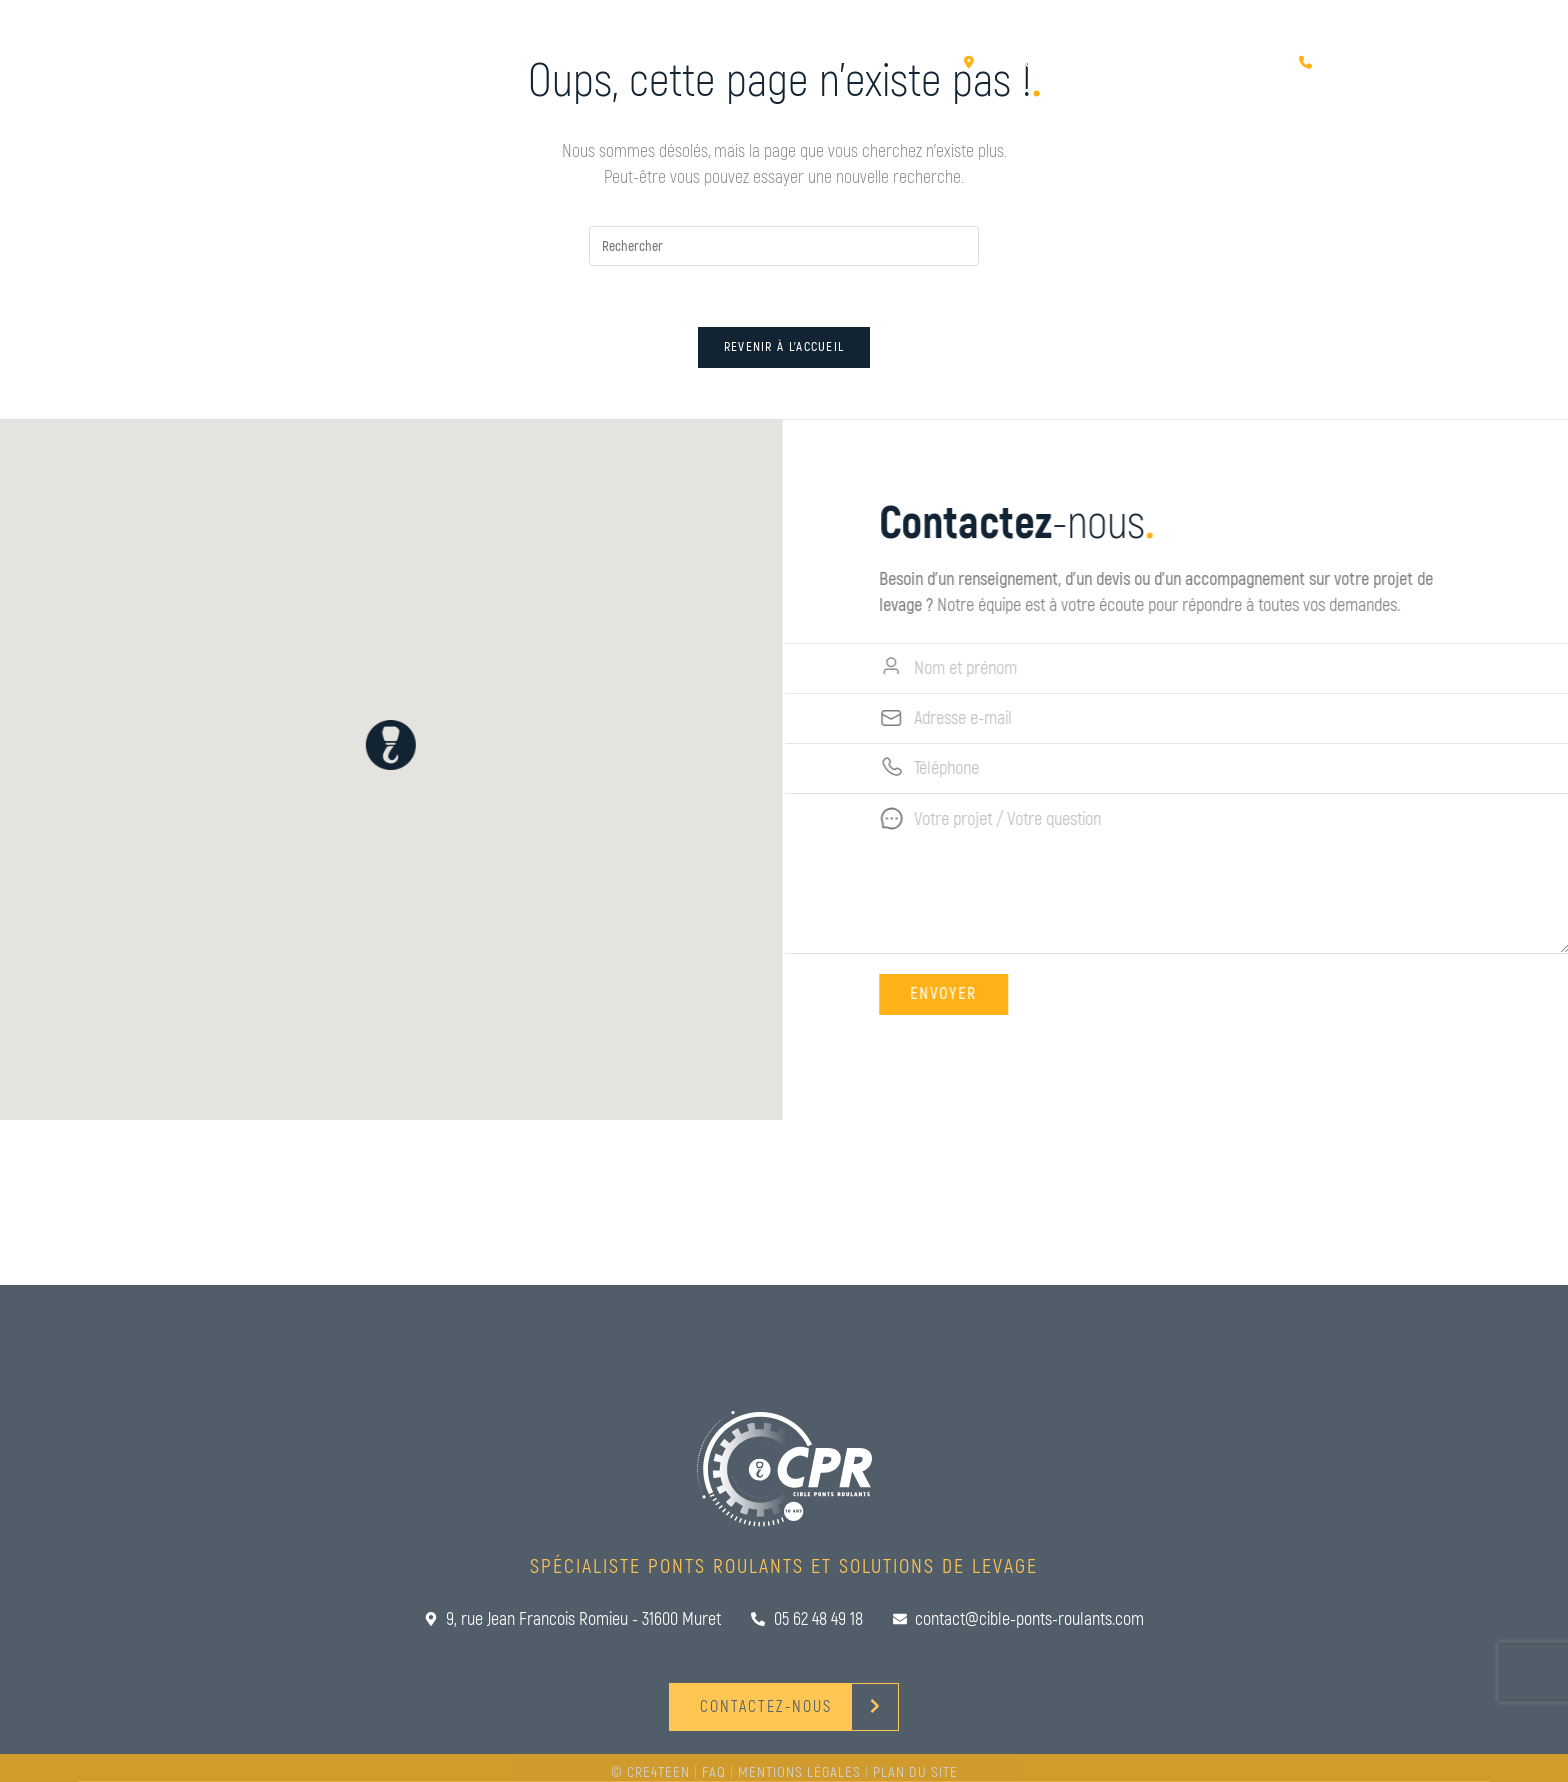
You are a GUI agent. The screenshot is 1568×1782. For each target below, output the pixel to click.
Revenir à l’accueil (784, 347)
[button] (364, 745)
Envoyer (970, 994)
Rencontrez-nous (1197, 82)
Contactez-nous (1379, 82)
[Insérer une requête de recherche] (784, 246)
